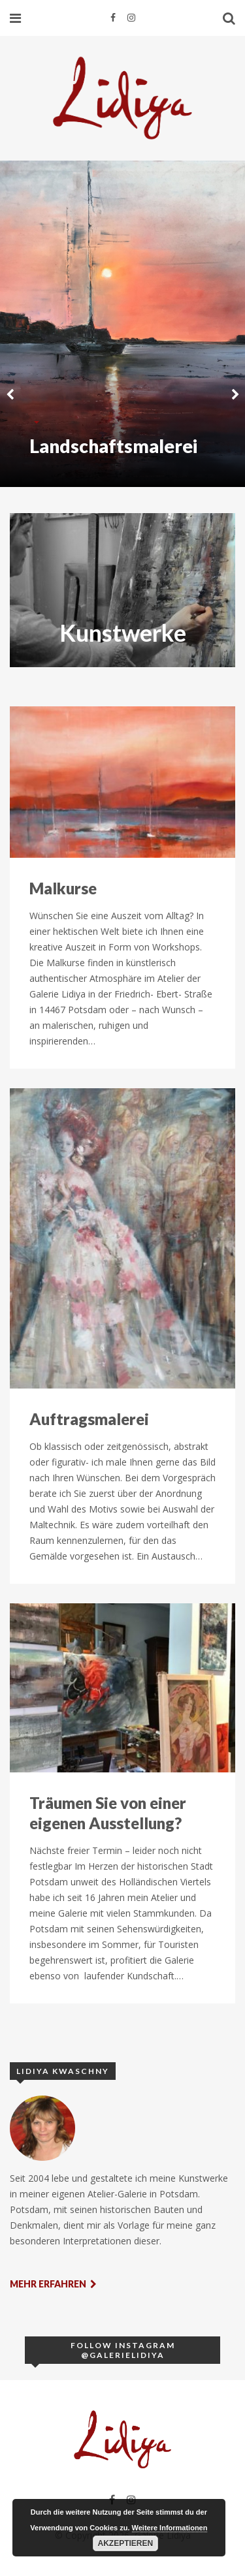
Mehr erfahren (53, 2283)
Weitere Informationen (170, 2528)
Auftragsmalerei (89, 1418)
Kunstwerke (122, 632)
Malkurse (63, 888)
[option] (122, 324)
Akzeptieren (126, 2543)
